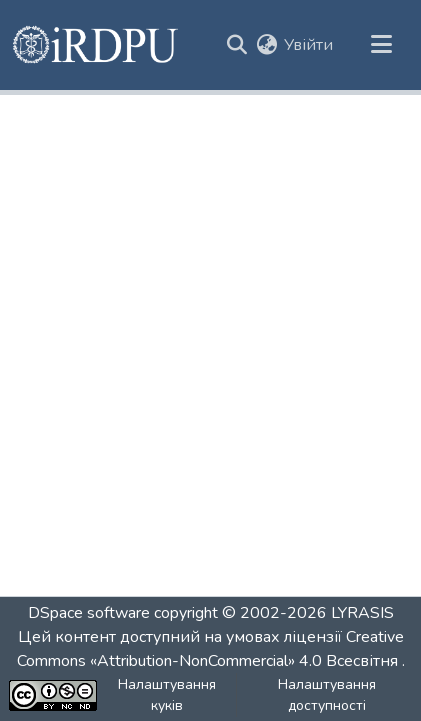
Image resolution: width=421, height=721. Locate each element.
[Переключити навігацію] (381, 45)
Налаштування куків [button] (167, 695)
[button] (96, 45)
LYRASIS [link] (362, 613)
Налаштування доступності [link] (327, 695)
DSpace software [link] (89, 613)
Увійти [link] (308, 45)
